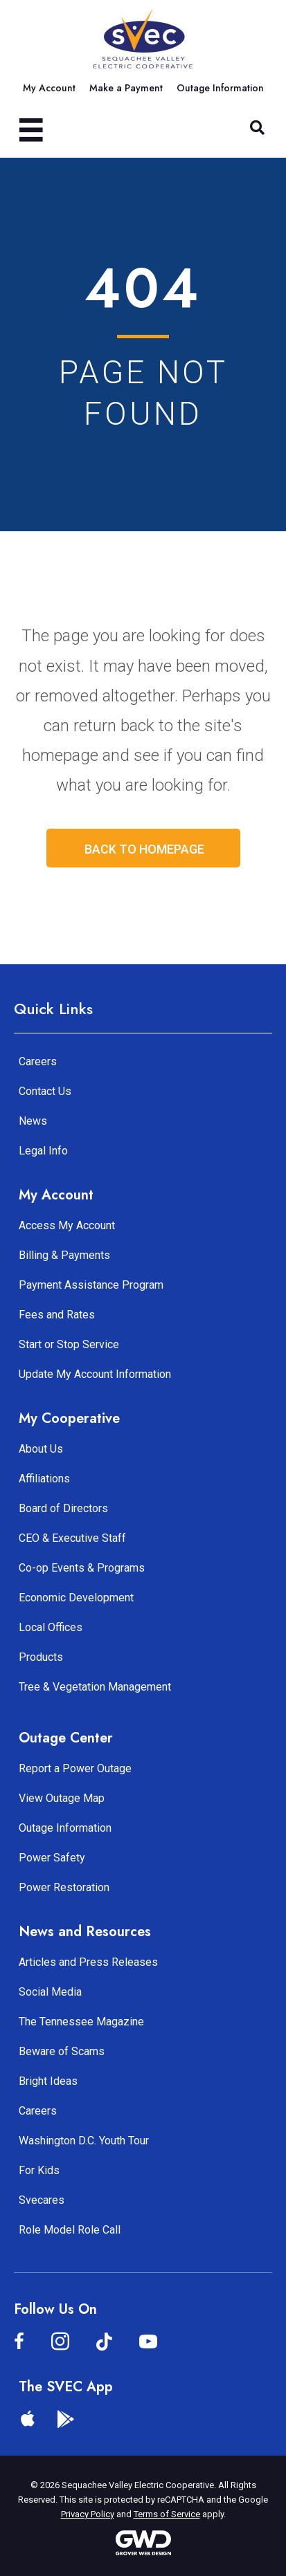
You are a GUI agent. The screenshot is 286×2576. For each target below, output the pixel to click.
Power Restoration (64, 1887)
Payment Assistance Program (91, 1284)
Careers (38, 1061)
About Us (41, 1448)
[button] (257, 128)
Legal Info (43, 1150)
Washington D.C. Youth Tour (84, 2140)
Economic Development (76, 1597)
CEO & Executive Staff (72, 1538)
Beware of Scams (62, 2051)
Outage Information (65, 1827)
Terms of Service (167, 2514)
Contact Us (45, 1091)
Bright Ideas (48, 2081)
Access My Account (67, 1225)
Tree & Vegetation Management (95, 1686)
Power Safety (52, 1857)
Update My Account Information (95, 1374)
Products (41, 1657)
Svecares (41, 2200)
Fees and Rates (57, 1314)
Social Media (50, 1991)
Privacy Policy (87, 2514)
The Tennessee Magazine (81, 2021)
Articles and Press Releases (88, 1962)
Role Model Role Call (69, 2229)
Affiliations (44, 1478)
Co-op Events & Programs (82, 1567)
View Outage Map (62, 1798)
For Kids (39, 2170)
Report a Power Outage (75, 1768)
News (33, 1121)
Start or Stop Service (69, 1344)
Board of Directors (63, 1508)
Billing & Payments (64, 1255)
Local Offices (50, 1627)
